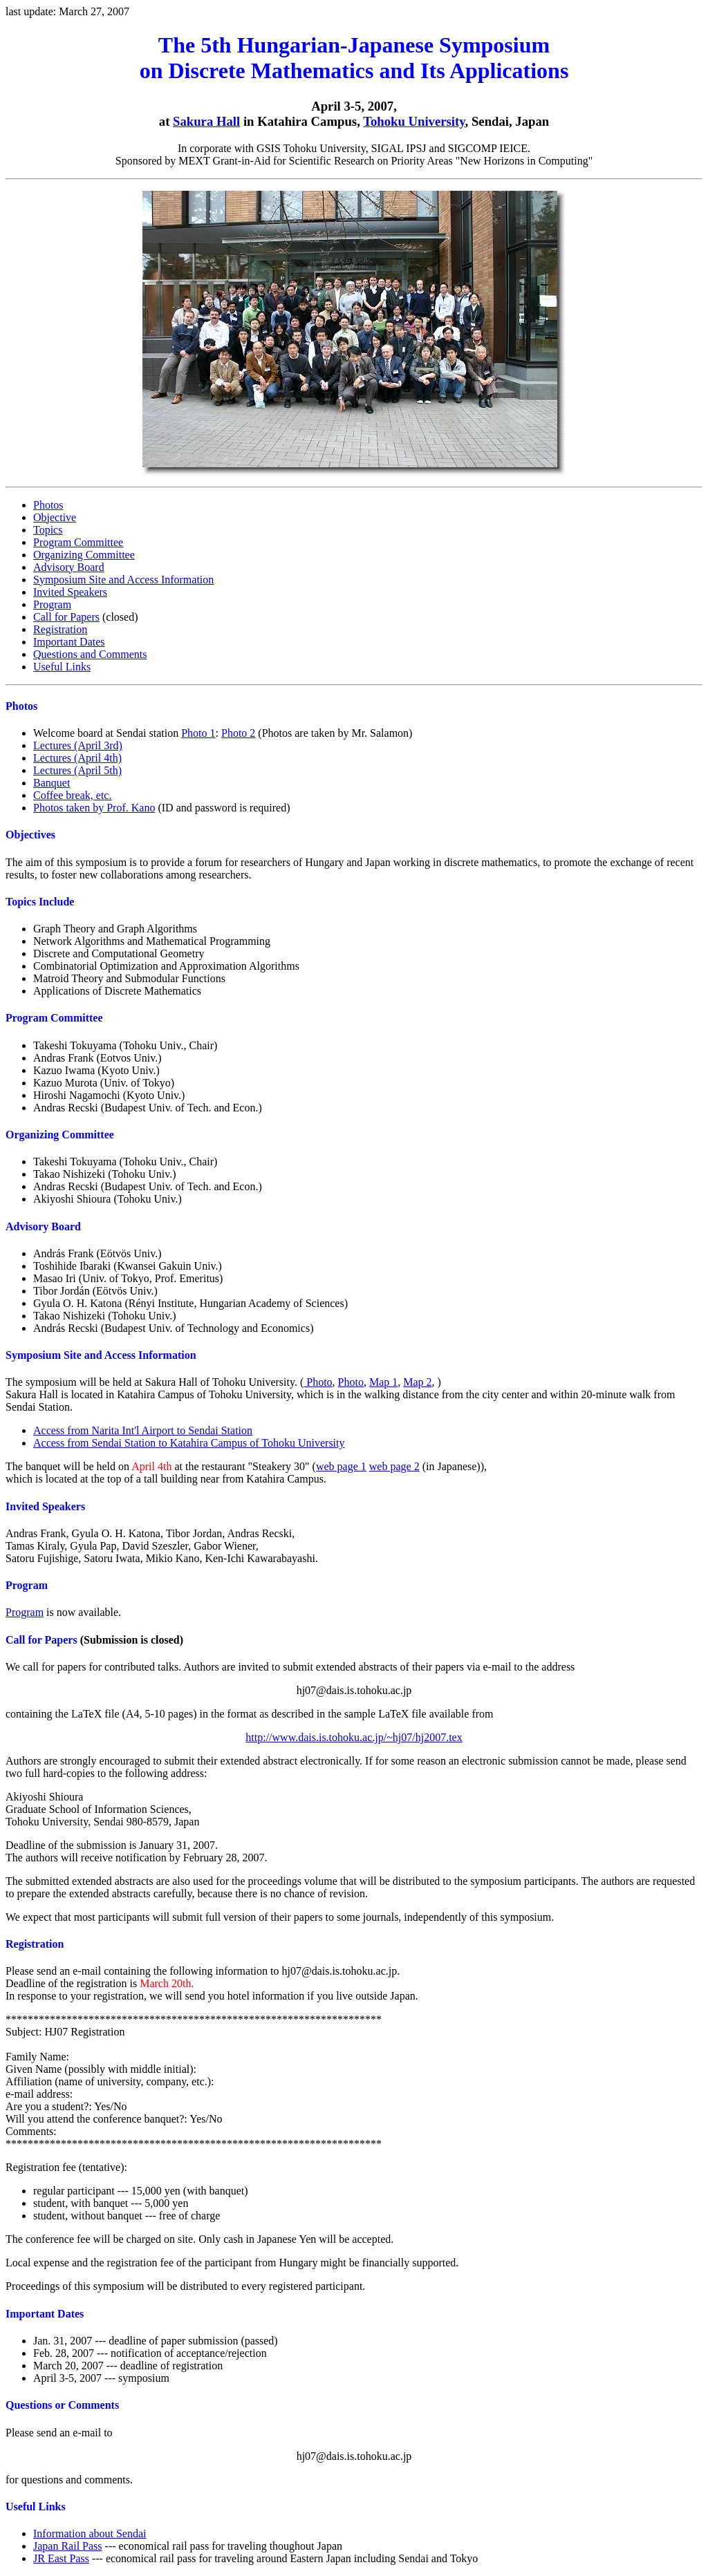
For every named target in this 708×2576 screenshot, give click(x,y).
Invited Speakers (70, 592)
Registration (60, 629)
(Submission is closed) (94, 1640)
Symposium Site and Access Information (123, 579)
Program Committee (78, 542)
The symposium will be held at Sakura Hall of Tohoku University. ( (155, 1382)
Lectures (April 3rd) (77, 745)
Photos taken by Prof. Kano (94, 808)
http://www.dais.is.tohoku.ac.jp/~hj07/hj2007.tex (353, 1737)
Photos (48, 505)
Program (52, 604)
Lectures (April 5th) (77, 770)
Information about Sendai (90, 2533)
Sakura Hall (206, 121)
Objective (54, 517)
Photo (318, 1382)
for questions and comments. (354, 2442)
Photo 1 (198, 733)
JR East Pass (61, 2558)
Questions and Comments (90, 654)
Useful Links (62, 667)
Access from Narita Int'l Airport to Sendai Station (142, 1430)
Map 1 (383, 1382)
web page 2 (394, 1466)
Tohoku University (414, 121)
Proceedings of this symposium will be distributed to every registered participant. (185, 2286)
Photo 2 (238, 733)
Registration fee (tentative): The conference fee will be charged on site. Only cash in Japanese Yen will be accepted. (354, 2215)
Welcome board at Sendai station (107, 733)
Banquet (51, 783)
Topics (47, 530)
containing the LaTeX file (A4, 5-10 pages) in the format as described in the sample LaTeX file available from (250, 1714)
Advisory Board (68, 567)
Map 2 (417, 1382)
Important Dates (69, 642)
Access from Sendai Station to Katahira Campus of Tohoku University (189, 1443)
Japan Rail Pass (67, 2546)
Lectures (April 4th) (77, 758)
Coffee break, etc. (72, 795)
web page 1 (341, 1466)
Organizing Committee (84, 555)
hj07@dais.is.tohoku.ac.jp (354, 1690)
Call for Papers (66, 617)
